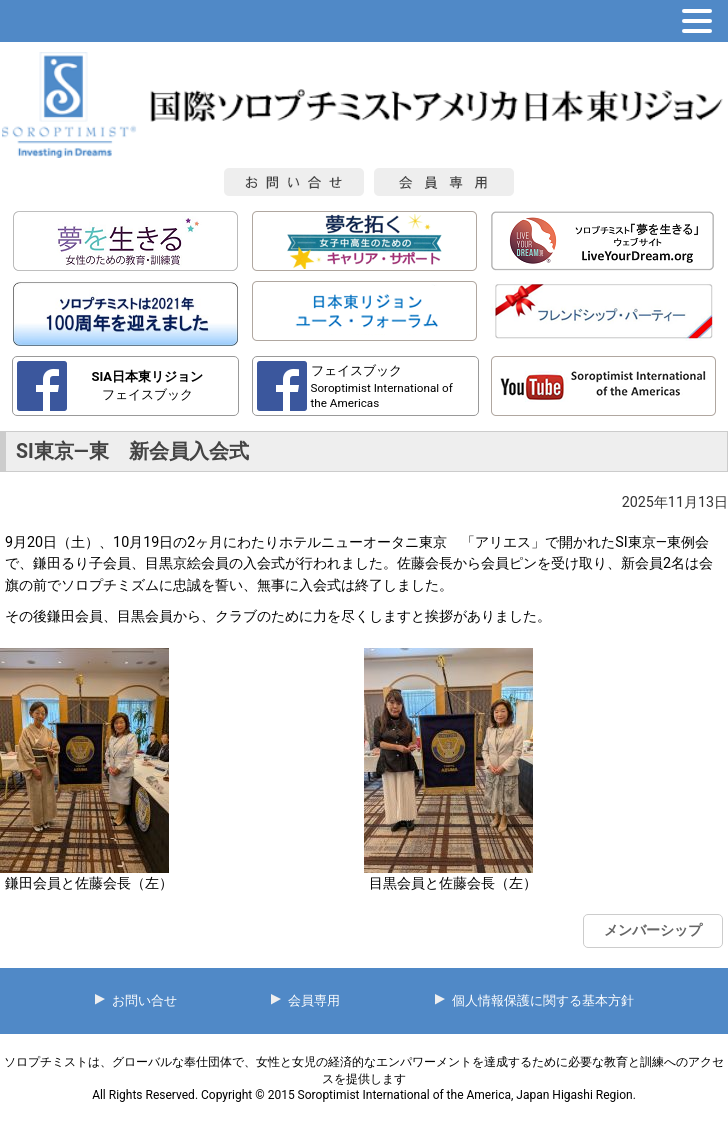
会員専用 (314, 1000)
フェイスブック (147, 385)
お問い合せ (144, 1000)
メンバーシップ (653, 930)
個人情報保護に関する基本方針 (543, 1000)
